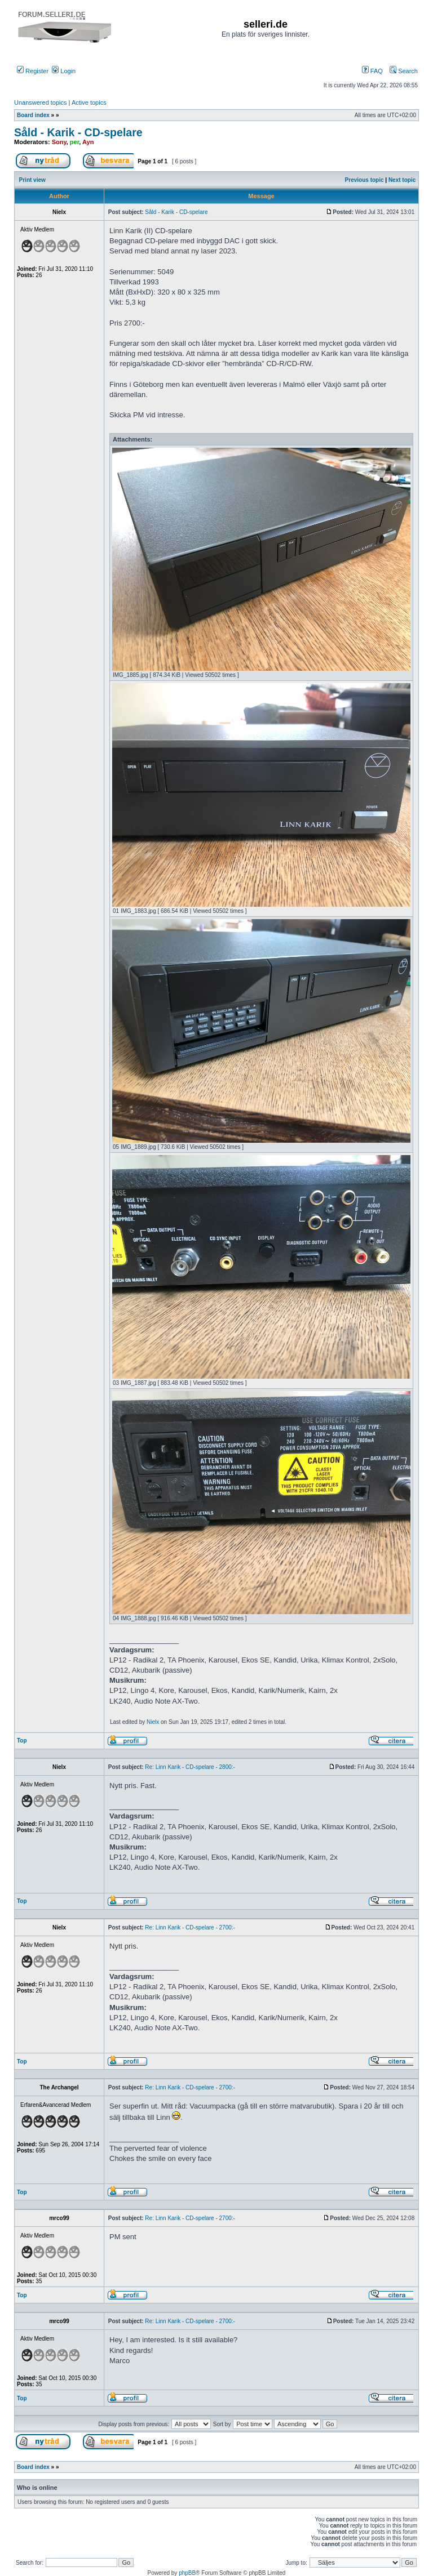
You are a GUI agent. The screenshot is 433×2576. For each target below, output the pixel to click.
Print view (32, 180)
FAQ (372, 71)
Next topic (402, 180)
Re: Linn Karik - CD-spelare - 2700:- (190, 1927)
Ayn (88, 142)
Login (64, 71)
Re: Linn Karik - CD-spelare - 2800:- (190, 1767)
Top (22, 1740)
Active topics (89, 102)
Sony (59, 142)
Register (32, 71)
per (74, 142)
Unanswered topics (40, 102)
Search (404, 71)
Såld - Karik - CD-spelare (78, 132)
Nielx (153, 1722)
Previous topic (364, 180)
